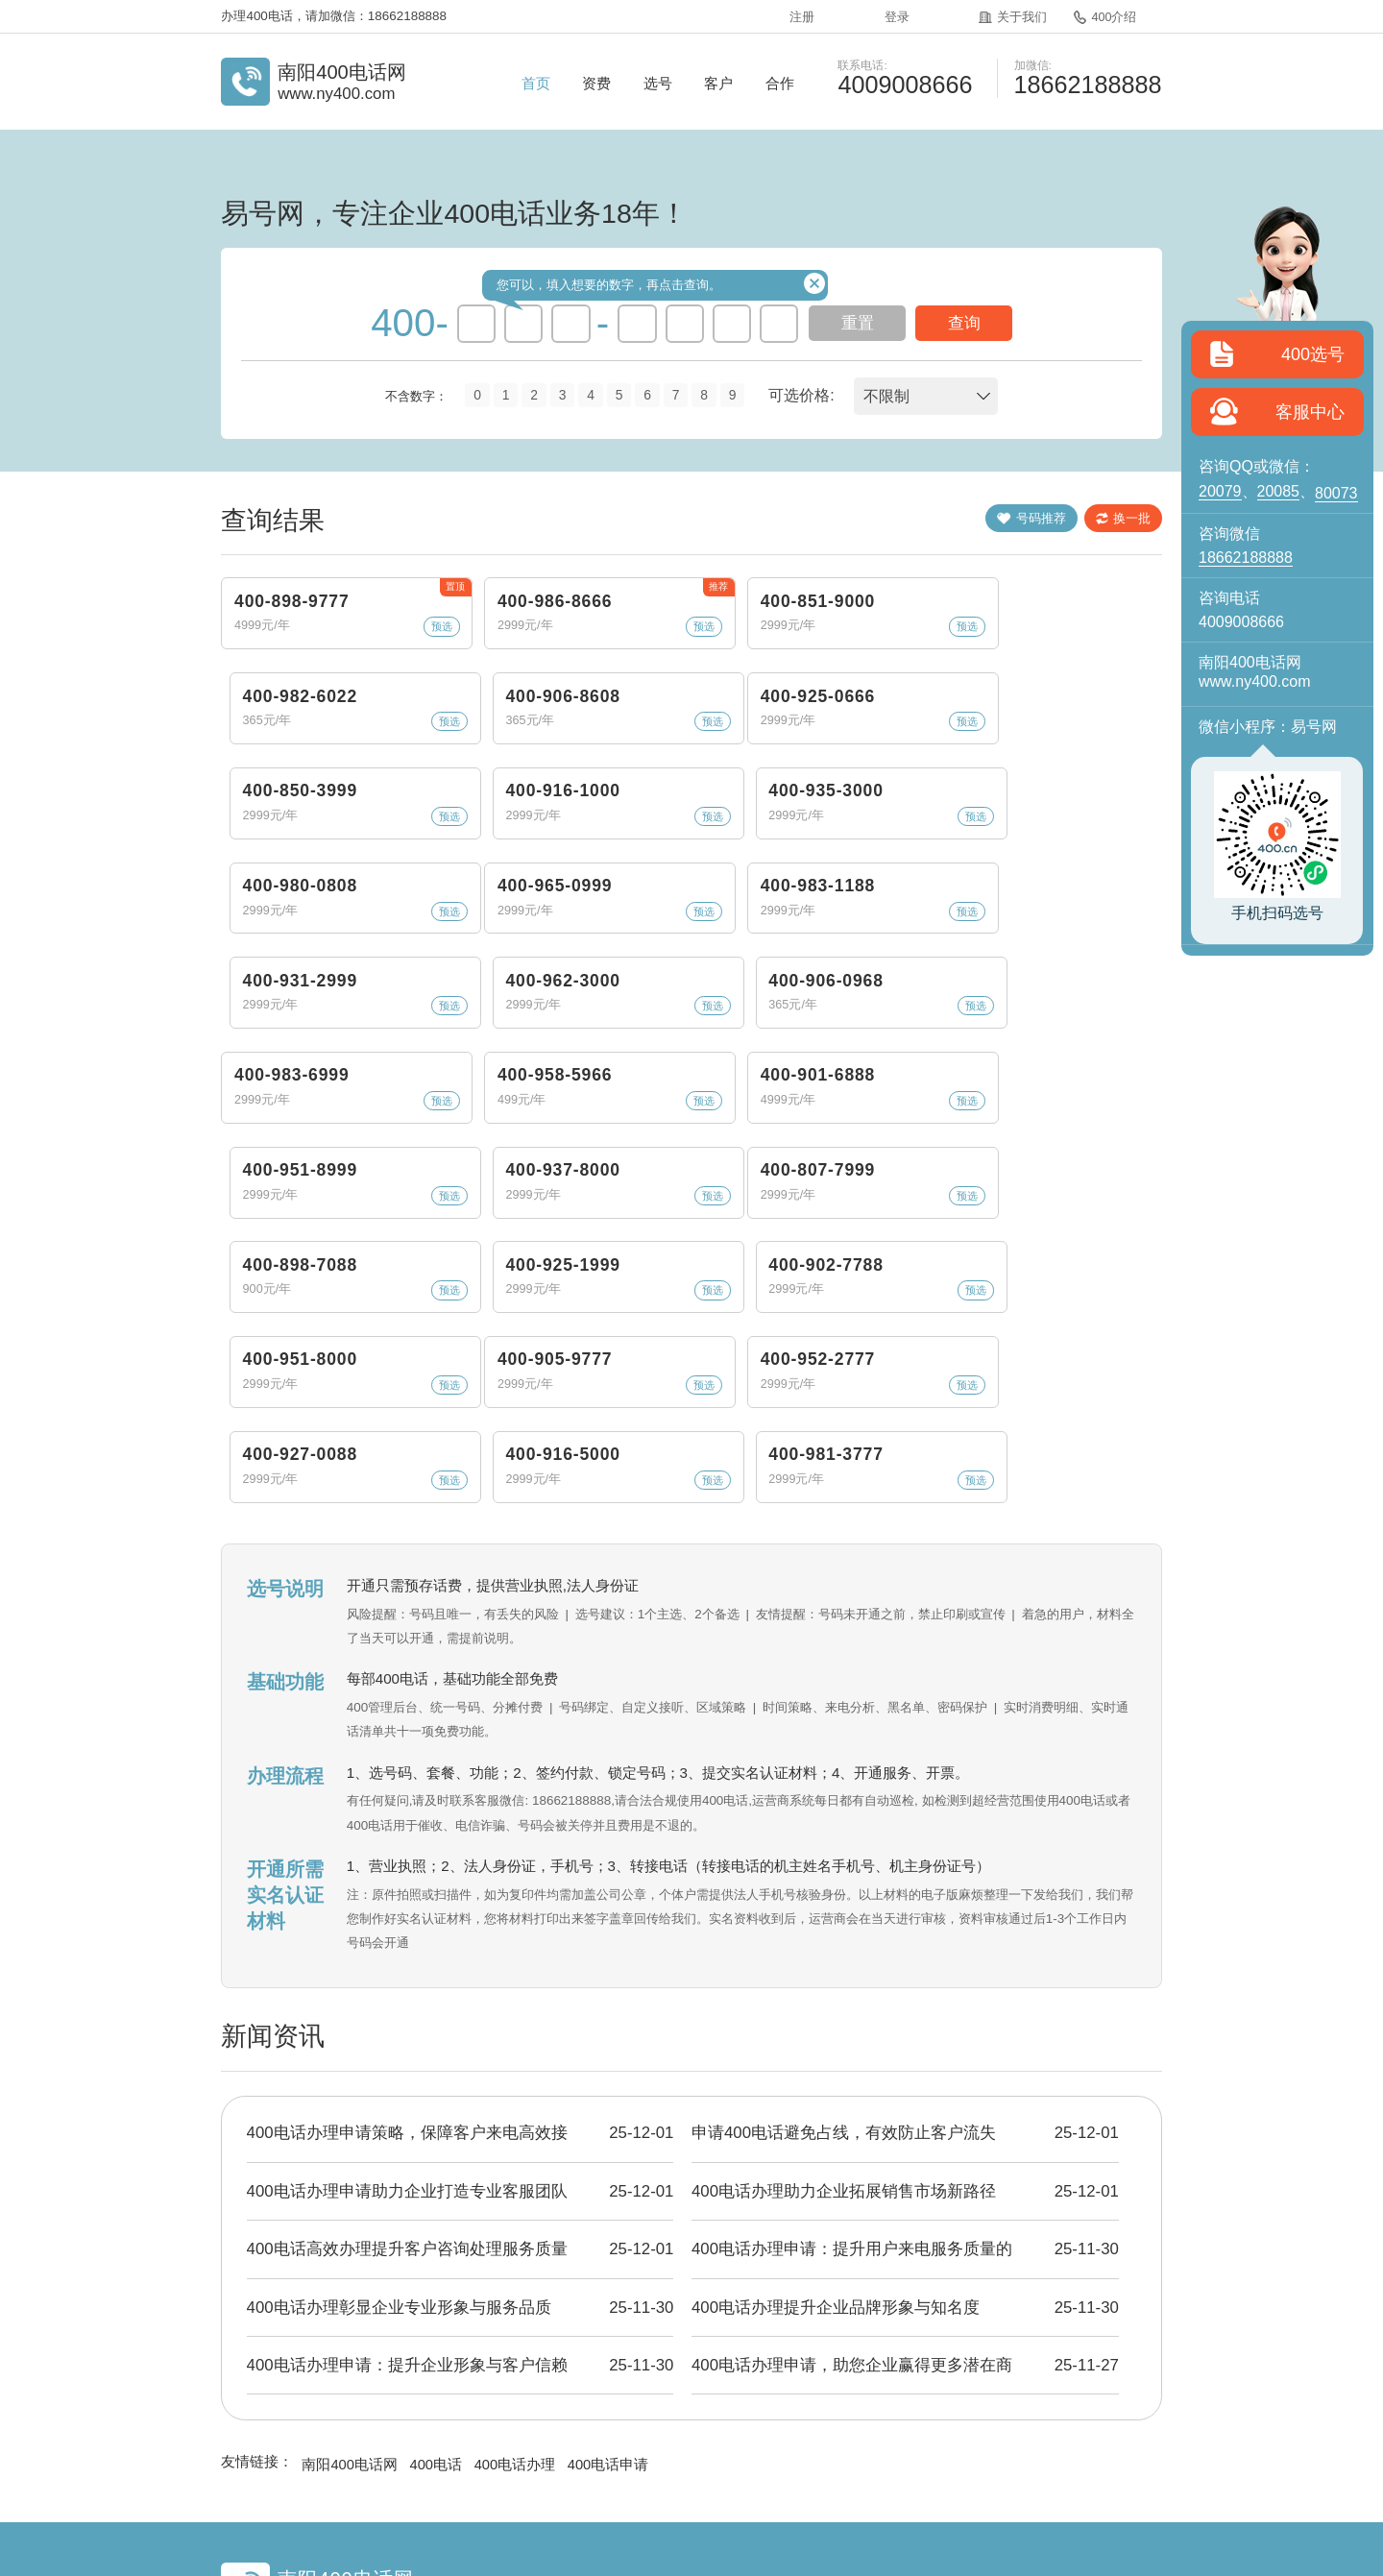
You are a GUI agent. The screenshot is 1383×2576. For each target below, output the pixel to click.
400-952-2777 (479, 1293)
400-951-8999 (863, 1024)
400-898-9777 (287, 620)
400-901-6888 (671, 1024)
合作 (779, 83)
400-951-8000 (1056, 1158)
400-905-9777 (287, 1293)
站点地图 (1010, 2445)
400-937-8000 (1056, 1024)
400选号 (1313, 354)
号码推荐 (1006, 521)
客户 (718, 83)
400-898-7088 (479, 1158)
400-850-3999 (479, 755)
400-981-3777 (1056, 1293)
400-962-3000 (863, 889)
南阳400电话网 (350, 2320)
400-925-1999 (671, 1158)
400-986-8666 (479, 620)
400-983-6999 (287, 1024)
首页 (536, 83)
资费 (596, 83)
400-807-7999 (287, 1158)
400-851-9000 (671, 620)
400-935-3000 (863, 755)
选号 (657, 83)
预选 (355, 660)
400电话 (437, 2320)
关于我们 (1006, 15)
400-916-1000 (671, 755)
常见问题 (744, 2445)
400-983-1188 (479, 889)
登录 (892, 15)
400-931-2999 (671, 889)
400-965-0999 (287, 889)
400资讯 (656, 2445)
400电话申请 (612, 2320)
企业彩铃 (834, 2445)
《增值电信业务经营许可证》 (613, 2496)
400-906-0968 (1056, 889)
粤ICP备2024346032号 (763, 2496)
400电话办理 (518, 2320)
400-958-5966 (479, 1024)
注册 (799, 15)
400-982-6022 (863, 620)
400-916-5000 (863, 1293)
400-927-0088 (671, 1293)
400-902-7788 (863, 1158)
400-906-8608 (1056, 620)
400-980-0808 (1056, 755)
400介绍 (1098, 15)
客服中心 (1310, 412)
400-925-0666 (287, 755)
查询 (964, 323)
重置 (857, 323)
